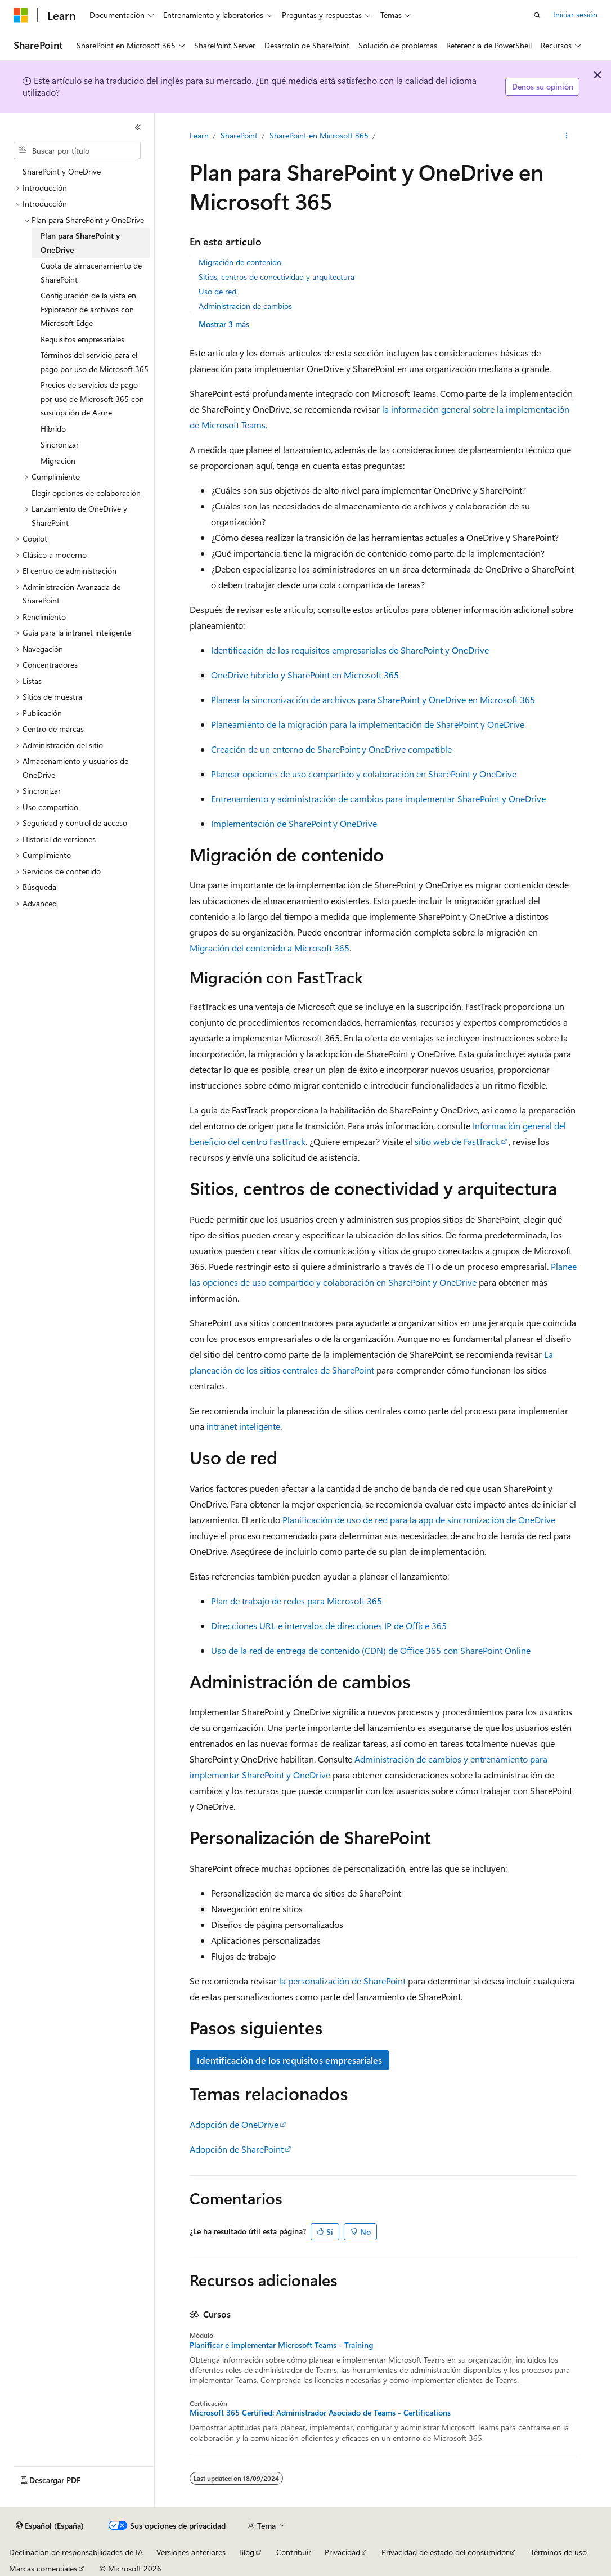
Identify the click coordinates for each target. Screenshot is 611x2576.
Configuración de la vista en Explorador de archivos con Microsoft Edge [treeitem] (88, 309)
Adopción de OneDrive (234, 2124)
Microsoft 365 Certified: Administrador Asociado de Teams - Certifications (320, 2413)
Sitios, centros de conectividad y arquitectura (276, 276)
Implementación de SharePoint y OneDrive (294, 823)
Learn (199, 135)
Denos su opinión (542, 86)
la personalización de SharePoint (342, 1981)
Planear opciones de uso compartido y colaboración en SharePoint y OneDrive (363, 774)
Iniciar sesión (575, 14)
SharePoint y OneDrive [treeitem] (62, 171)
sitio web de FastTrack (457, 1141)
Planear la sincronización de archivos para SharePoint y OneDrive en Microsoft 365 (373, 699)
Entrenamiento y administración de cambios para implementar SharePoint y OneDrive (378, 798)
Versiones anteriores (191, 2552)
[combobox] (77, 151)
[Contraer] (138, 127)
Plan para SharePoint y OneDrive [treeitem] (80, 242)
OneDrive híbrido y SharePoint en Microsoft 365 (305, 675)
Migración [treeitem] (58, 460)
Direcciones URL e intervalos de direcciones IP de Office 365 (329, 1625)
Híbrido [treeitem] (53, 428)
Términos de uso (559, 2552)
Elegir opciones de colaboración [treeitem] (86, 493)
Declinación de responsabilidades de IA (76, 2552)
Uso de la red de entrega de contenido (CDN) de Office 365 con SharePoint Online (371, 1650)
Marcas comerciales (43, 2568)
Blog (246, 2552)
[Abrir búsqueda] (537, 15)
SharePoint (239, 135)
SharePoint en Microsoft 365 (319, 135)
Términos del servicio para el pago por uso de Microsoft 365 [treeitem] (95, 362)
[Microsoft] (21, 15)
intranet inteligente (243, 1426)
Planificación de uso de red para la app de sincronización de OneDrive (418, 1520)
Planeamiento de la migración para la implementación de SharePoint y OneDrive (367, 724)
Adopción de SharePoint (237, 2149)
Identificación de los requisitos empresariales (289, 2060)
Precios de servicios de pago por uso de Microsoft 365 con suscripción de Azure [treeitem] (92, 398)
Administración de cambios (245, 306)
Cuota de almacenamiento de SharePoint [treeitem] (91, 272)
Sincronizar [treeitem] (60, 444)
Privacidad (342, 2552)
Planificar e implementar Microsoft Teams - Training (281, 2345)
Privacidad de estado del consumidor (445, 2552)
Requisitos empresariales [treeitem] (82, 339)
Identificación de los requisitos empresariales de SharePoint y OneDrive (350, 650)
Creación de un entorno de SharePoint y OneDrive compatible (331, 749)
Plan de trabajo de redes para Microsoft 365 (296, 1601)
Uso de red (217, 291)
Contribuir (293, 2552)
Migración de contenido (240, 262)
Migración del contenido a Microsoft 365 (269, 948)
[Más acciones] (566, 136)
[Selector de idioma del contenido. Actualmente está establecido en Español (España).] (50, 2526)
